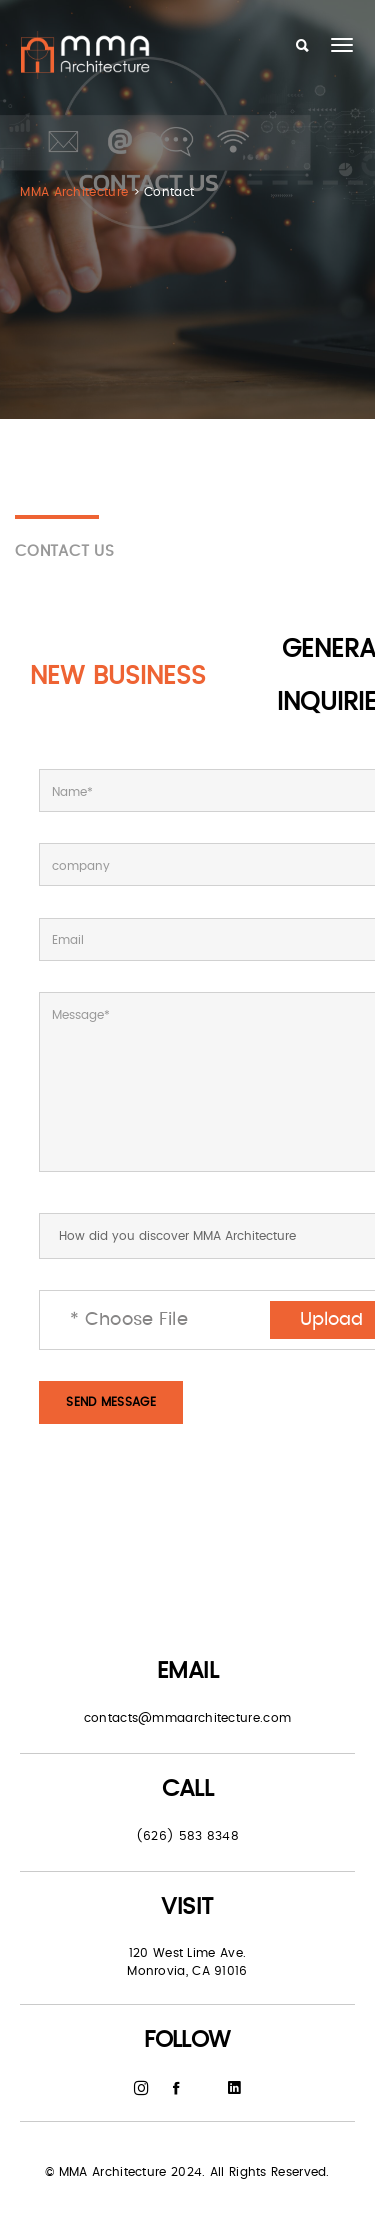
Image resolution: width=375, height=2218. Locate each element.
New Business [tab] (118, 676)
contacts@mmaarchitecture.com (187, 1718)
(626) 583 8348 (187, 1836)
